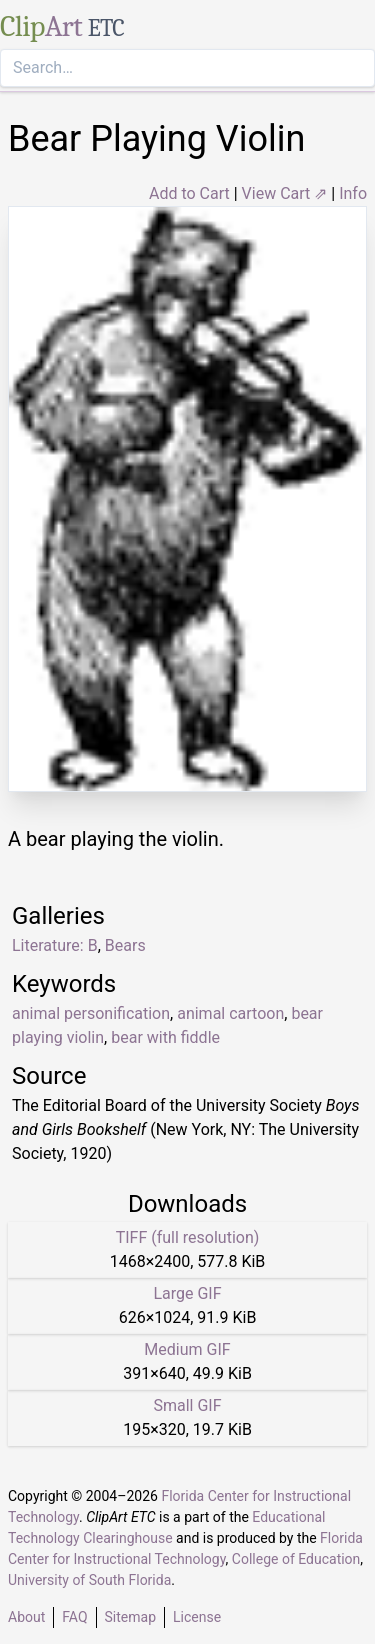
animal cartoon (230, 1013)
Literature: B (55, 945)
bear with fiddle (165, 1037)
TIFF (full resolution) (188, 1237)
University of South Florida (89, 1580)
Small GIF (187, 1405)
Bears (125, 945)
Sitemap (130, 1617)
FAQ (74, 1617)
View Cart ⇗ (285, 193)
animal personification (91, 1013)
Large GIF (187, 1293)
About (26, 1617)
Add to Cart (189, 193)
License (197, 1617)
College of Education (296, 1559)
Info (353, 193)
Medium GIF (187, 1349)
